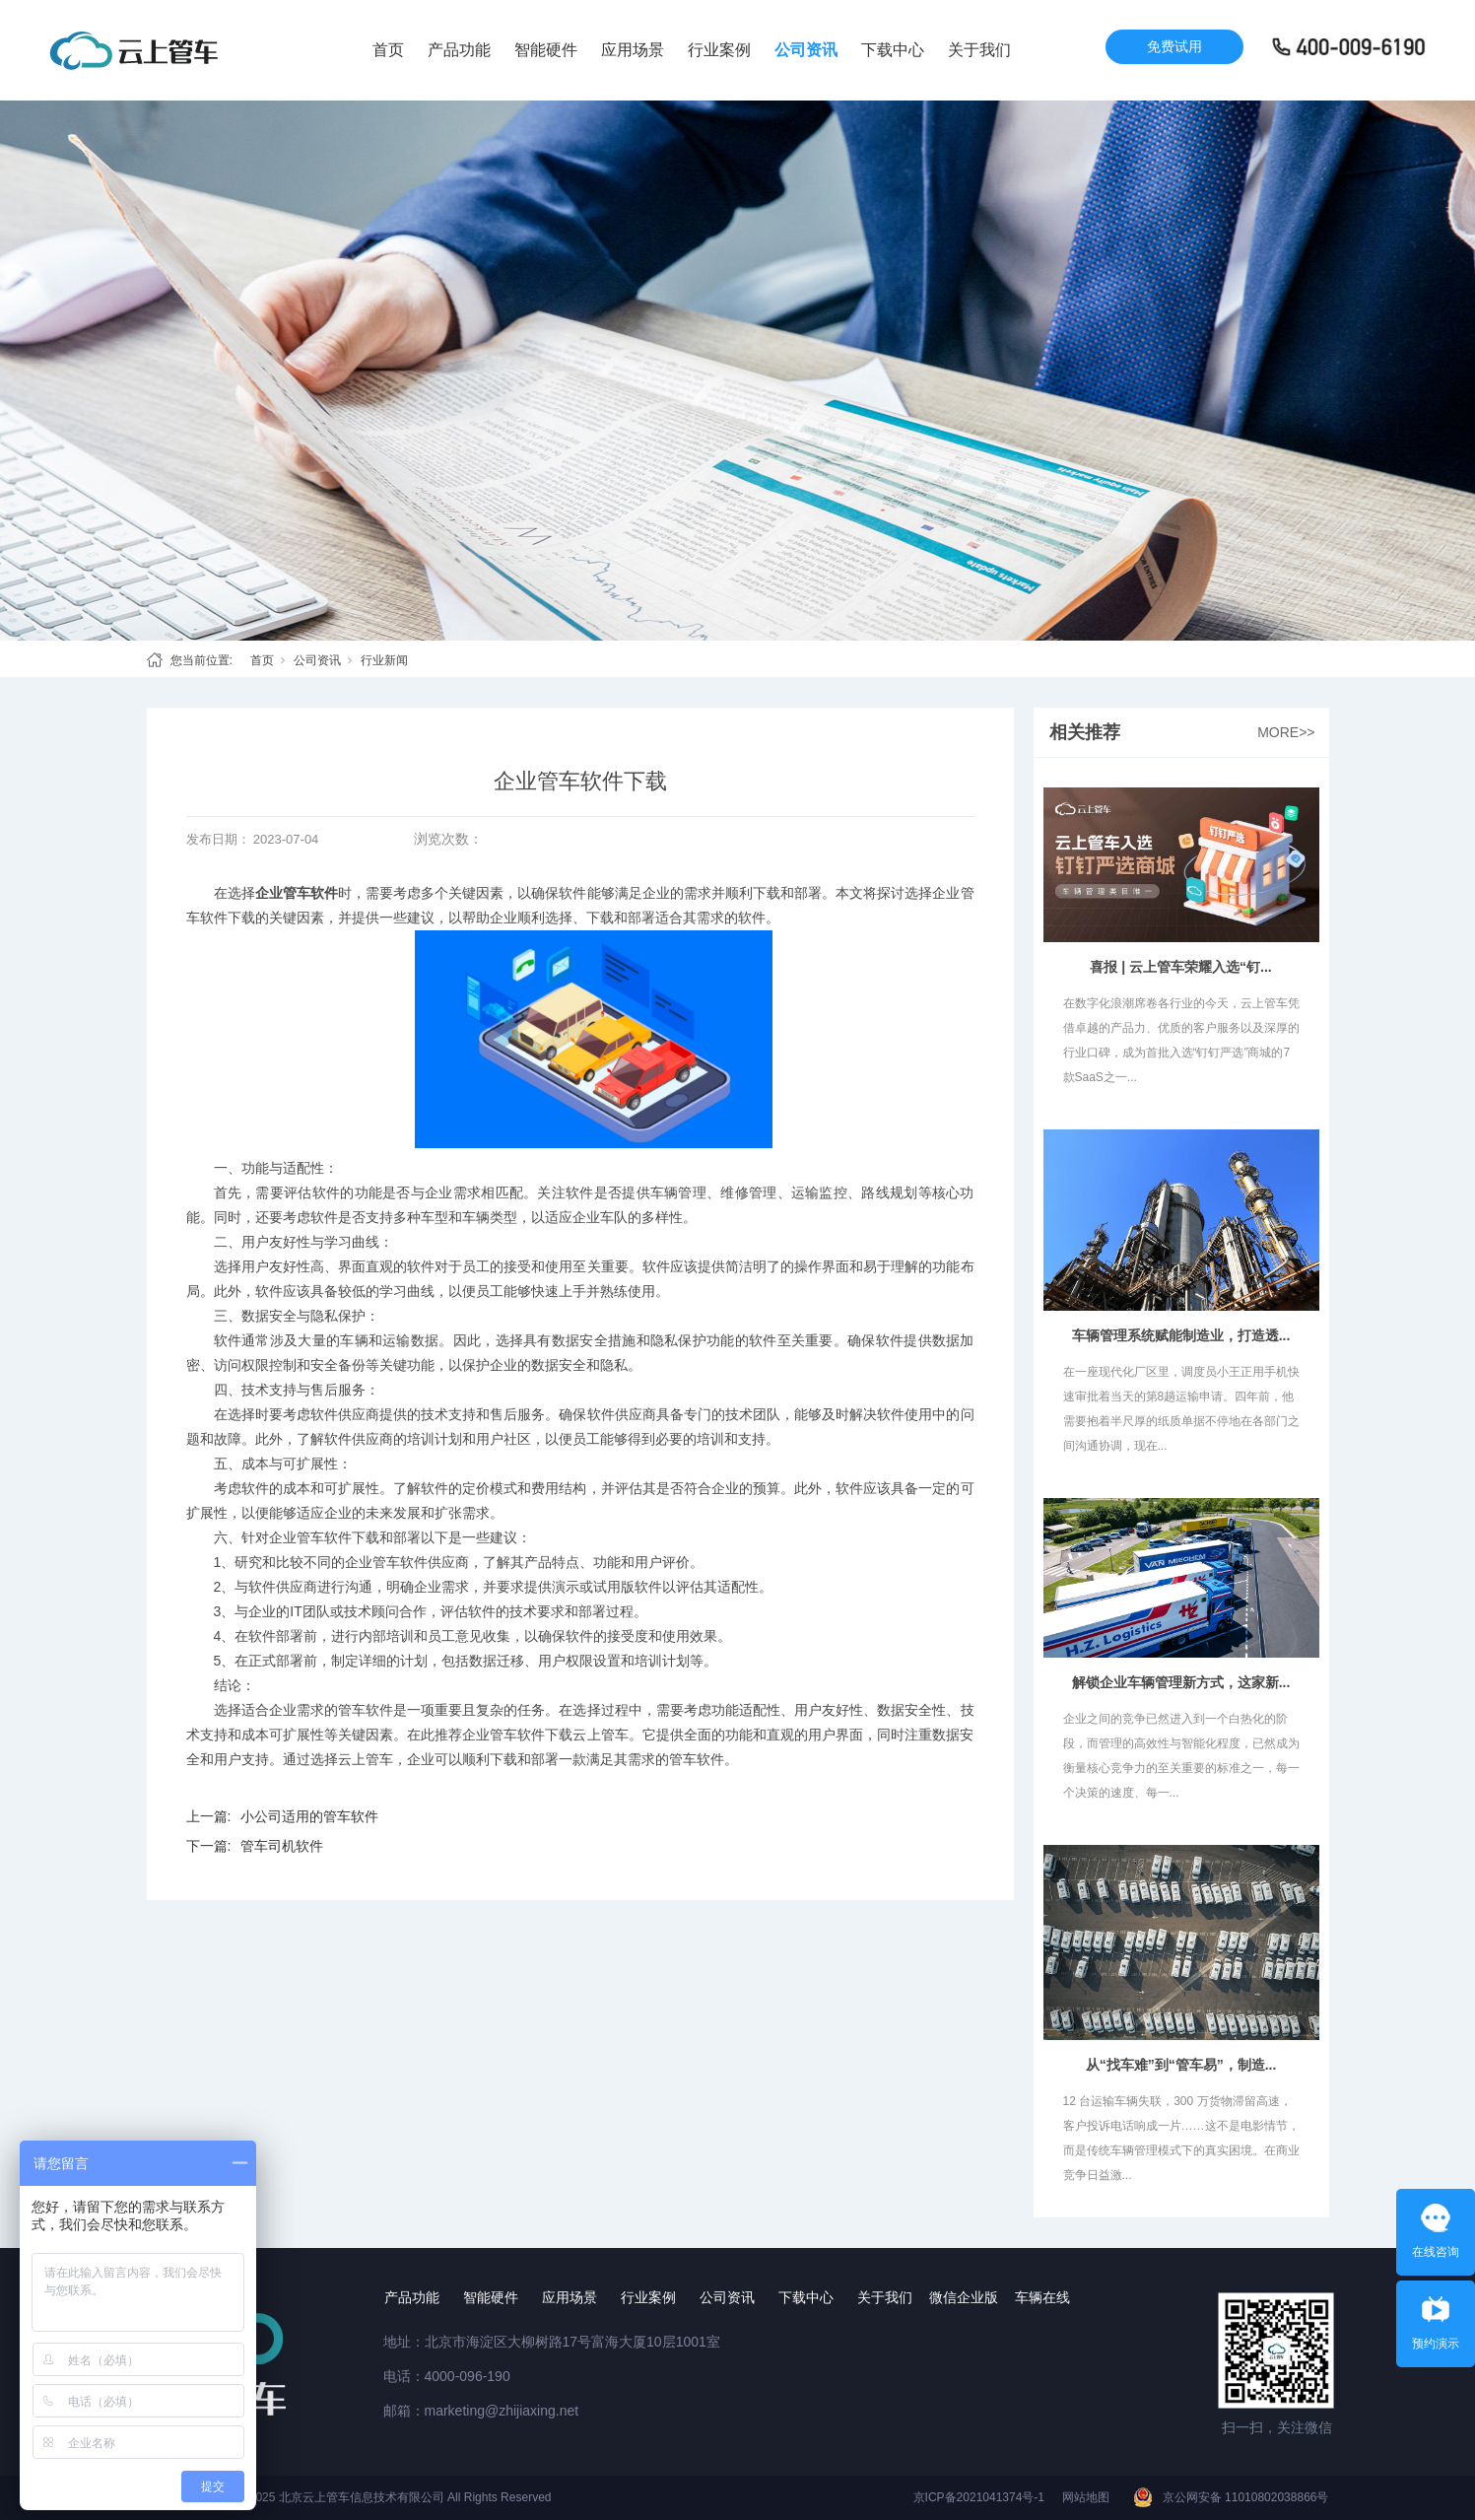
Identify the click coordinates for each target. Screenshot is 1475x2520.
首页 (388, 49)
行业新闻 (384, 660)
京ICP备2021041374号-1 (978, 2497)
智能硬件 (545, 49)
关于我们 (979, 49)
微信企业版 (963, 2297)
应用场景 (632, 49)
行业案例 (719, 49)
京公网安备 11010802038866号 (1246, 2497)
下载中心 (892, 49)
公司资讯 (806, 49)
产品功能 (459, 49)
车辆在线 (1042, 2297)
